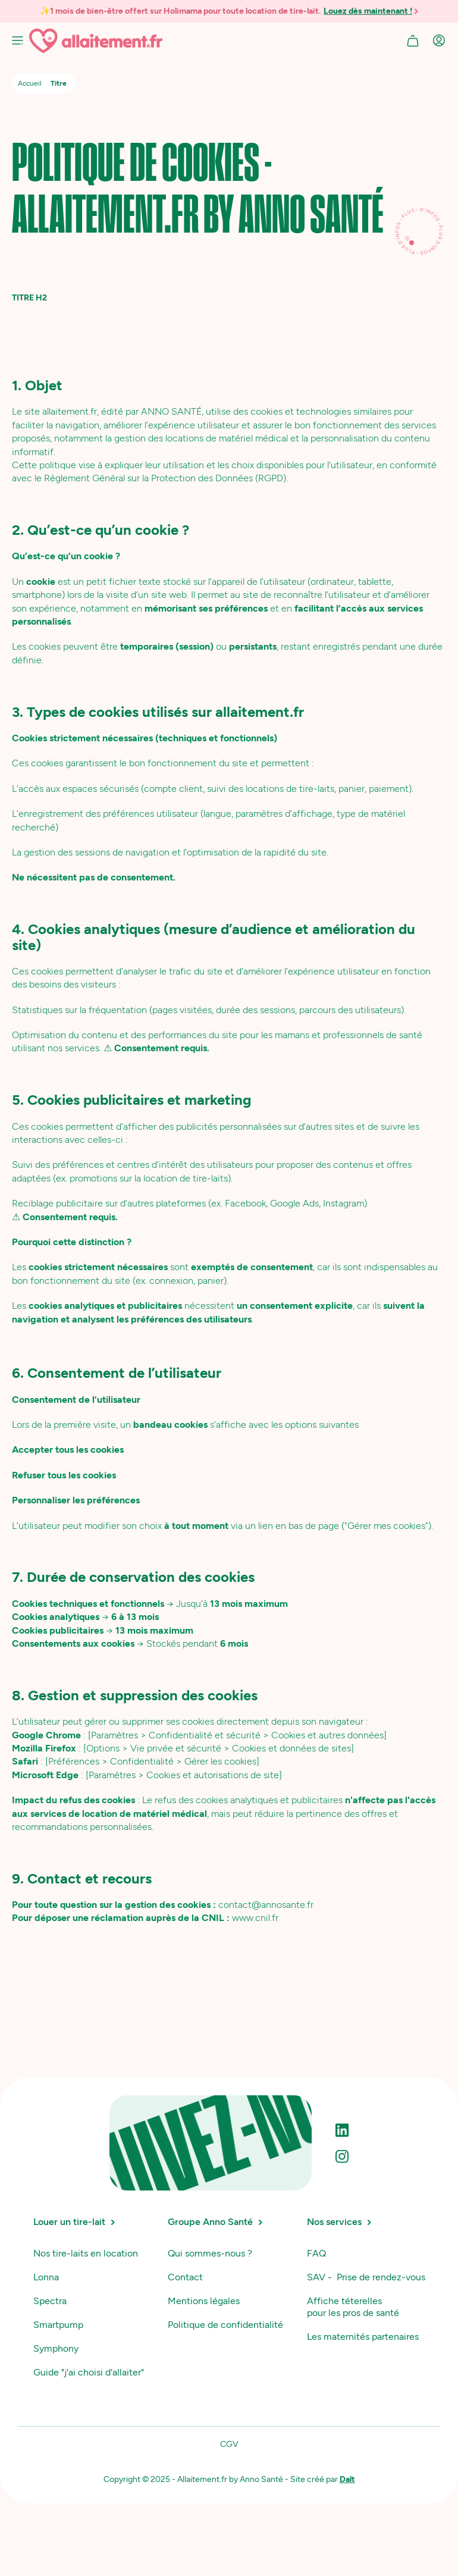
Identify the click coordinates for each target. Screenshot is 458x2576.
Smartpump (58, 2324)
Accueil (30, 83)
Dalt (347, 2479)
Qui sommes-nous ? (210, 2253)
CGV (229, 2444)
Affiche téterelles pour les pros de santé (353, 2306)
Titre (59, 83)
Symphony (56, 2348)
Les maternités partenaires (363, 2336)
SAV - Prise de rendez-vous (366, 2277)
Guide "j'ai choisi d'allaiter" (88, 2372)
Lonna (46, 2277)
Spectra (50, 2301)
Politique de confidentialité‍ (225, 2324)
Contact (185, 2277)
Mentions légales (204, 2301)
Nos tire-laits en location (85, 2253)
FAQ (316, 2253)
